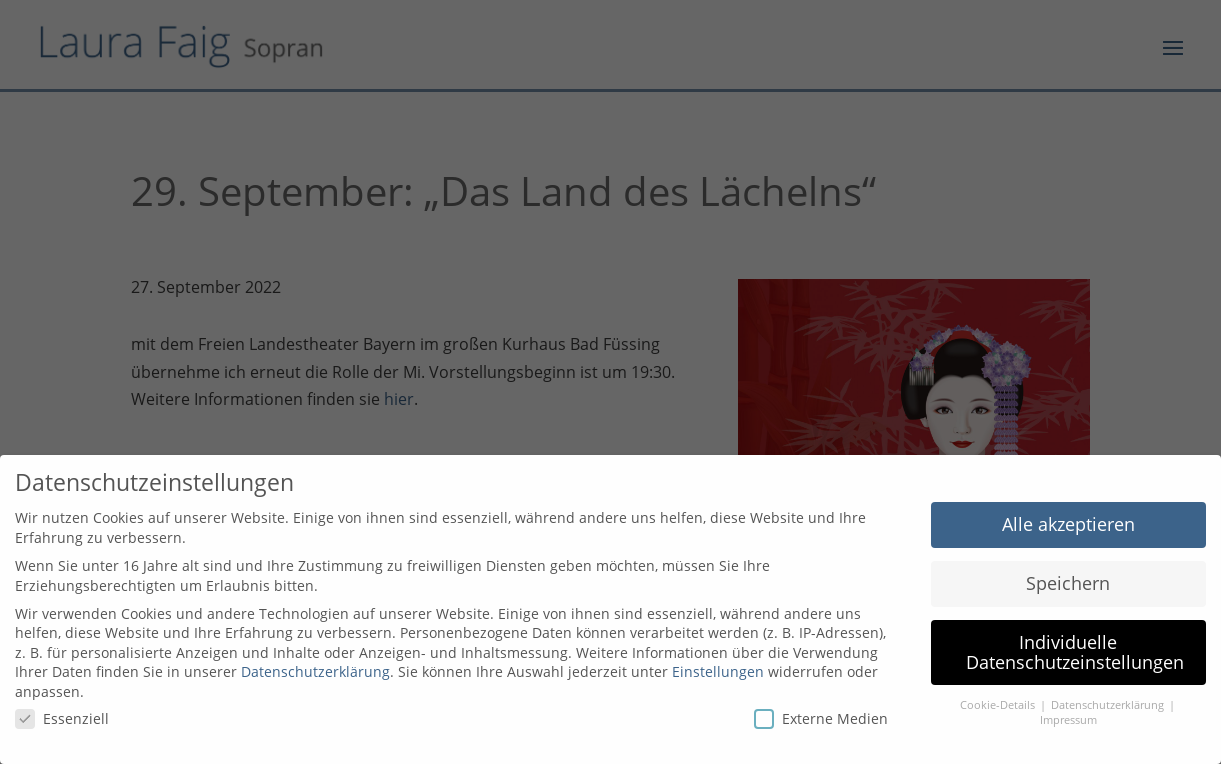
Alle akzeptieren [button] (1068, 524)
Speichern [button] (1068, 583)
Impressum (1068, 720)
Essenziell (62, 718)
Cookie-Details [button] (999, 705)
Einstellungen (718, 671)
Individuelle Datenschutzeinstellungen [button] (1075, 652)
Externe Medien (821, 718)
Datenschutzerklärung (315, 671)
